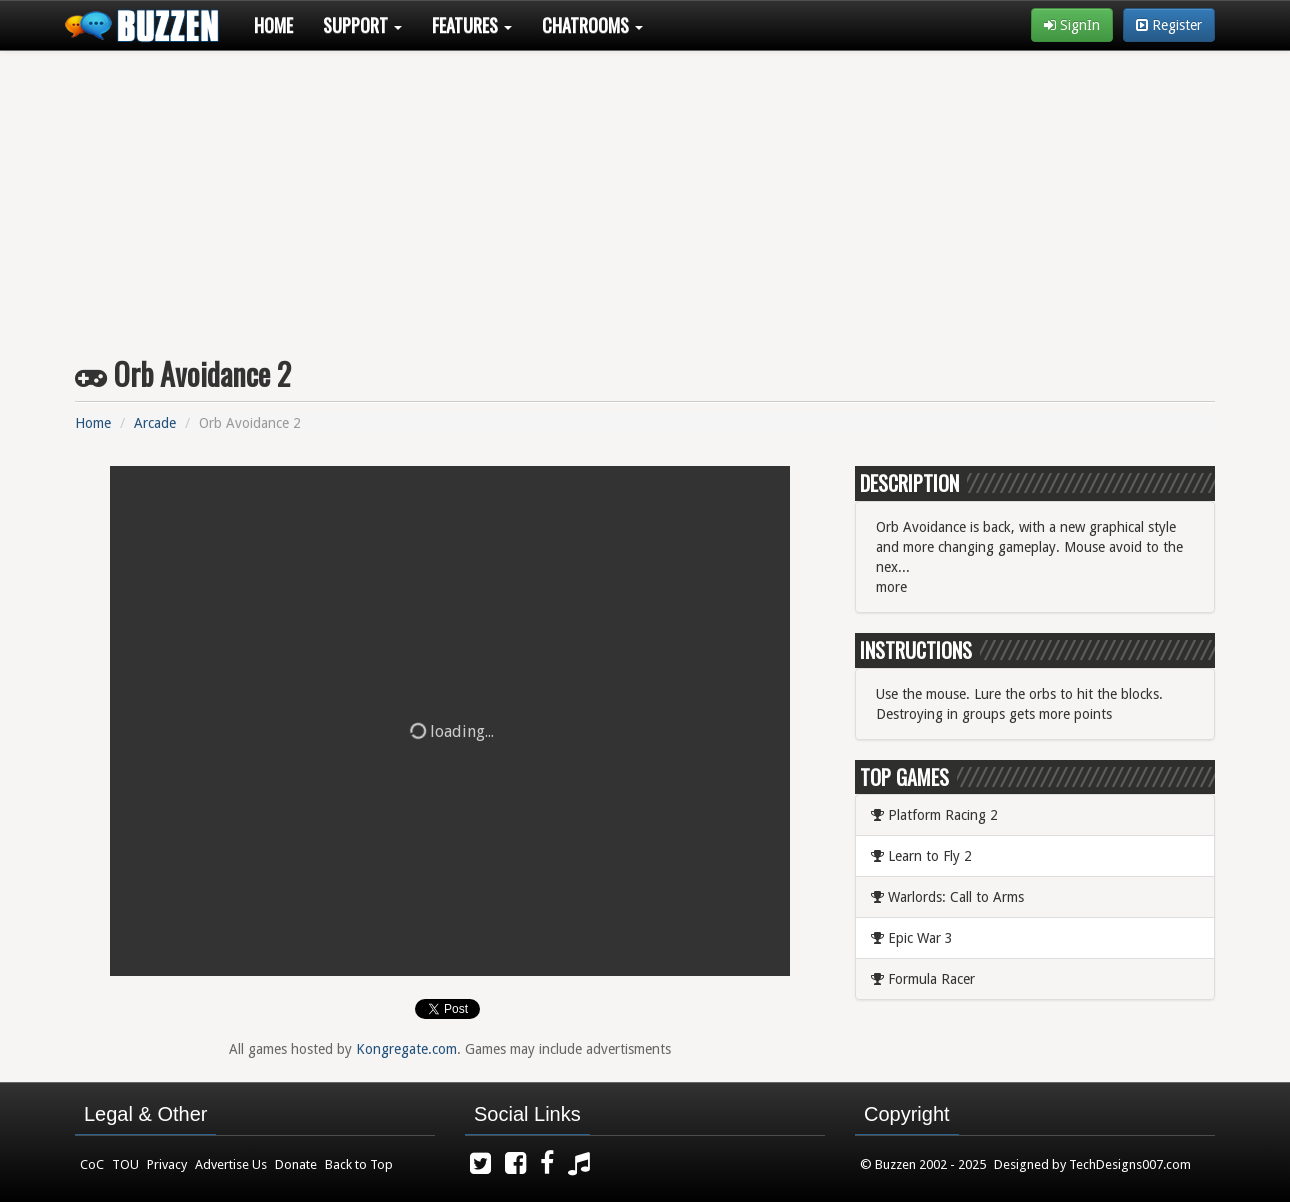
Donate (296, 1164)
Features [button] (472, 25)
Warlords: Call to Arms (947, 897)
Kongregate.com (406, 1049)
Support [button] (362, 25)
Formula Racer (923, 979)
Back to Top (359, 1164)
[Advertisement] (645, 196)
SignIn (1072, 25)
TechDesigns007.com (1130, 1164)
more (891, 587)
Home (273, 25)
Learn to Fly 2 (921, 856)
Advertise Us (231, 1164)
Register (1169, 25)
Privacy (167, 1164)
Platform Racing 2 (934, 815)
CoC (92, 1164)
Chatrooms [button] (592, 25)
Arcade (155, 423)
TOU (125, 1164)
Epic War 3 (912, 938)
